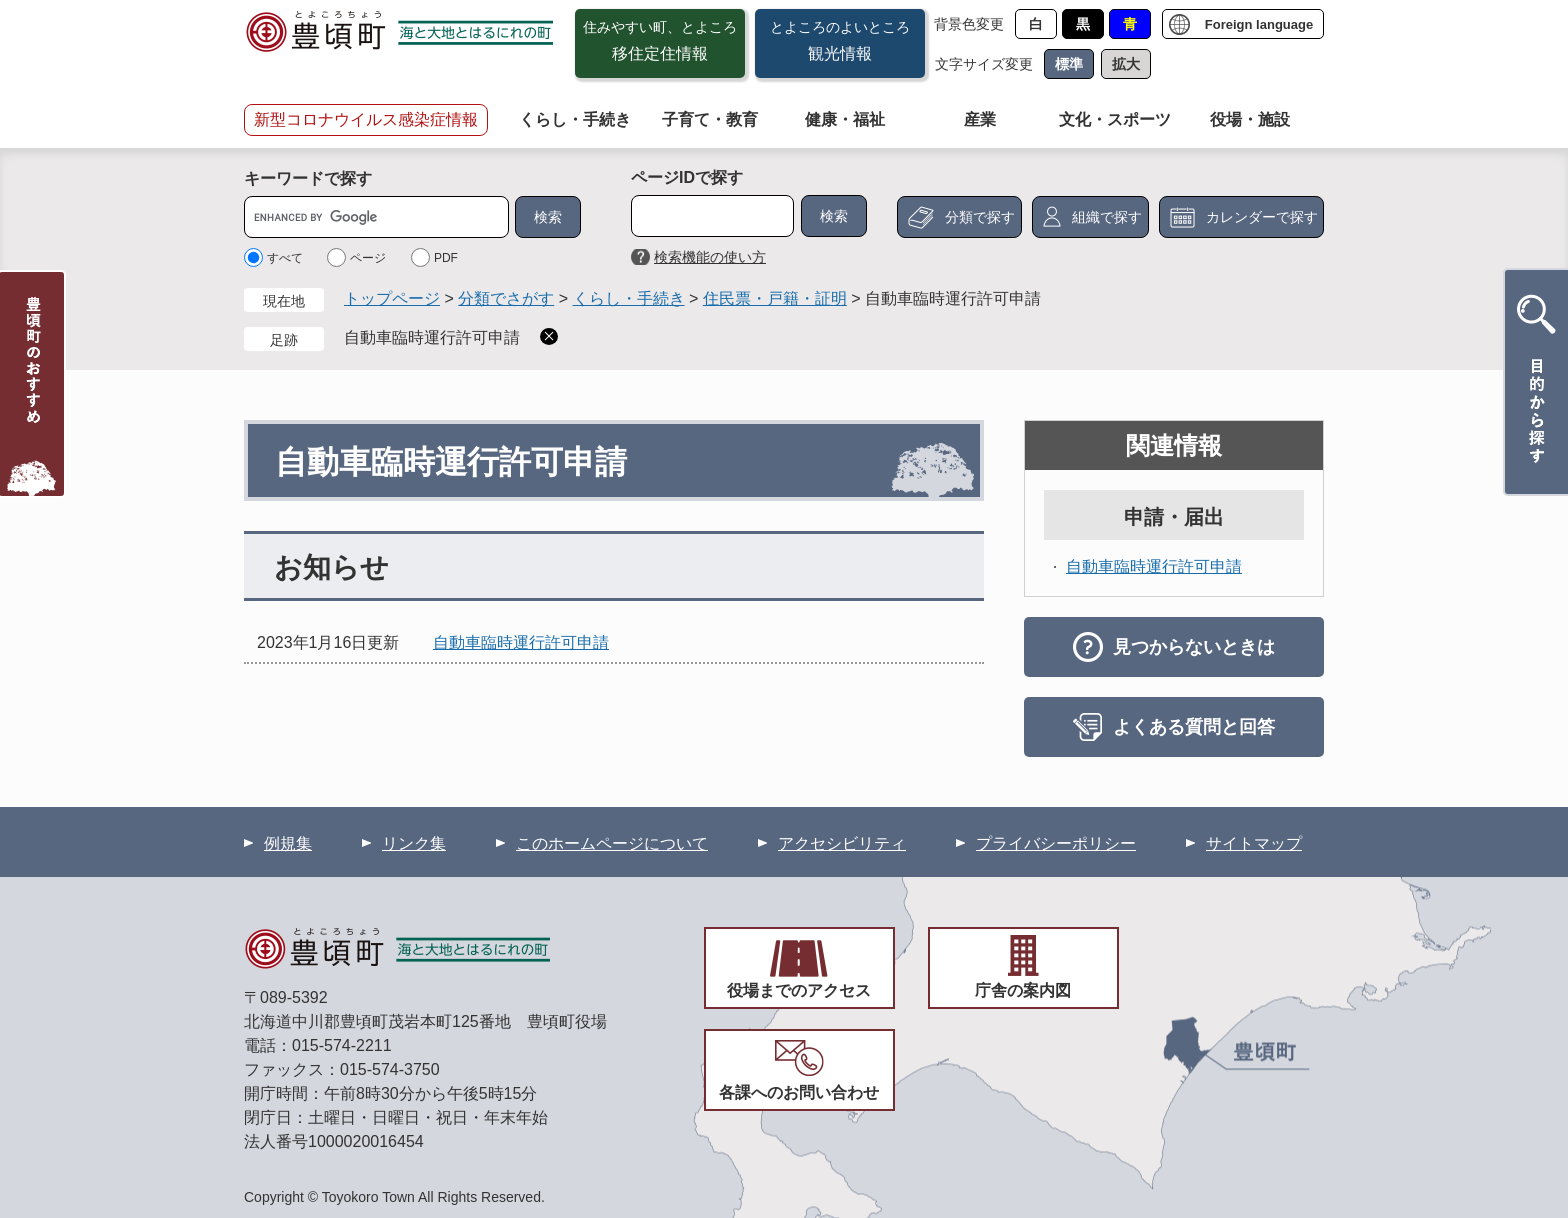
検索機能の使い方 (710, 257)
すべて (285, 258)
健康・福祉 (845, 119)
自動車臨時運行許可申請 (432, 337)
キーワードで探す (308, 178)
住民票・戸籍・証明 (775, 298)
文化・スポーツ (1115, 119)
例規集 (288, 843)
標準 (1069, 64)
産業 (980, 119)
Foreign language (1259, 24)
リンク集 (414, 843)
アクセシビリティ (842, 843)
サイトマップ (1254, 843)
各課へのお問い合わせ (799, 1092)
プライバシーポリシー (1056, 843)
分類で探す (980, 217)
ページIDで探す (687, 177)
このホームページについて (612, 843)
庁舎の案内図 (1023, 990)
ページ (368, 258)
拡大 (1126, 64)
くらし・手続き (575, 119)
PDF (446, 258)
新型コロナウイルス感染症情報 (366, 119)
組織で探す (1107, 217)
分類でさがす (506, 298)
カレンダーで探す (1262, 217)
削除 (549, 336)
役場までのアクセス (799, 990)
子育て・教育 (710, 119)
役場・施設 (1250, 119)
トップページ (392, 298)
